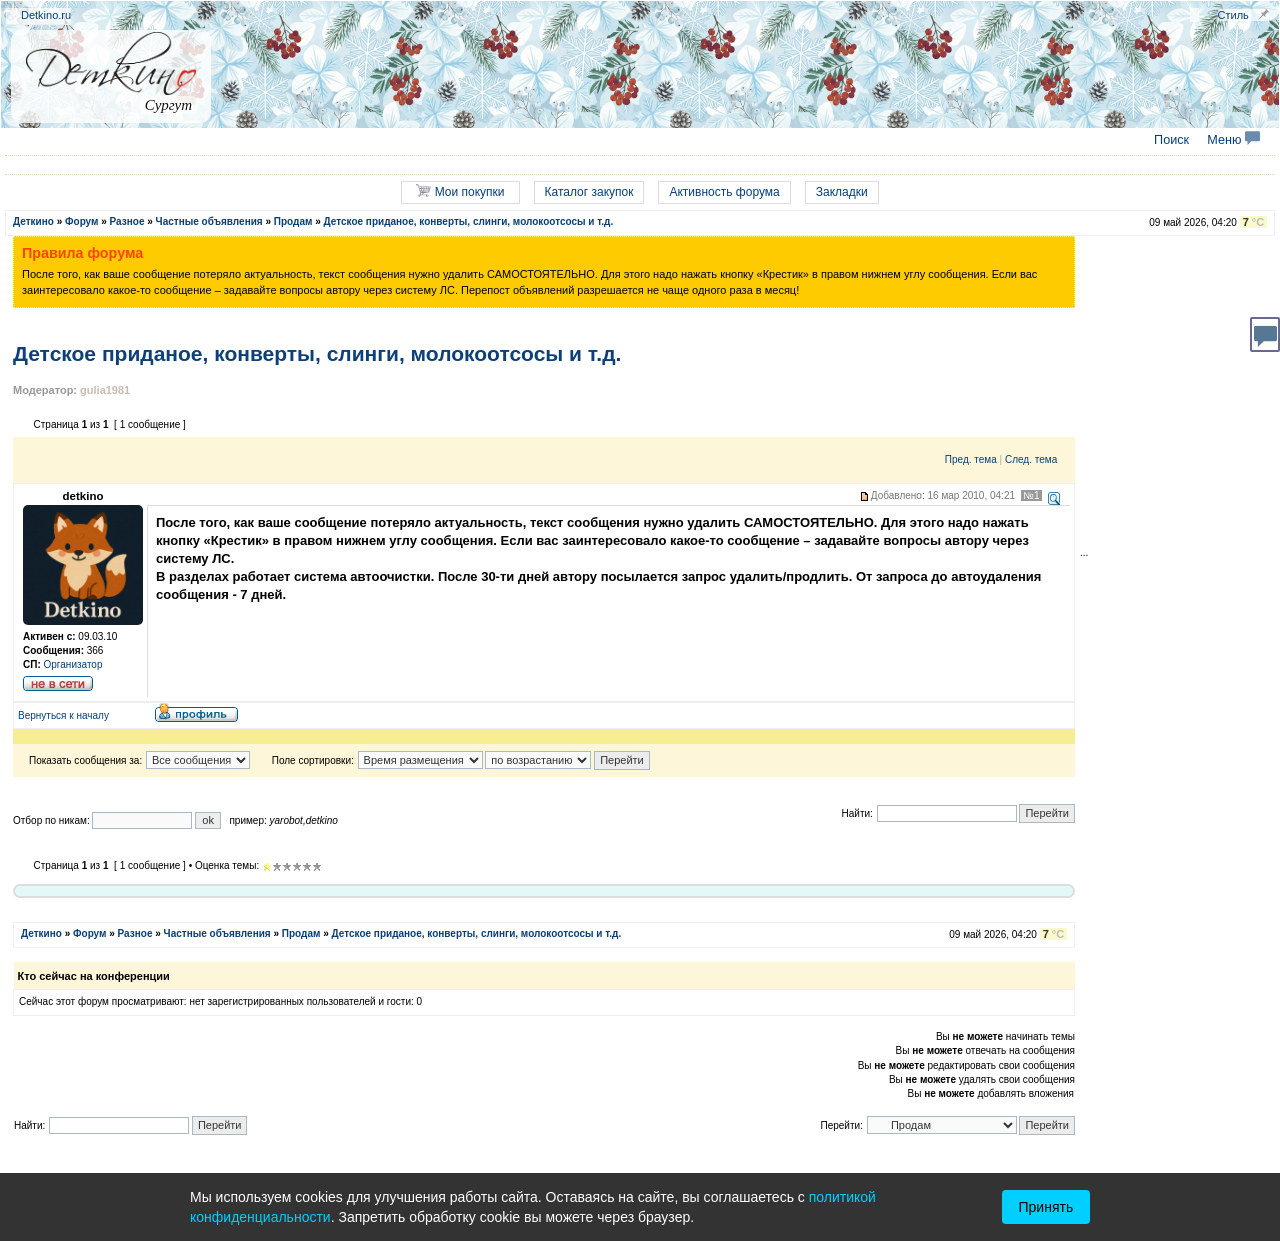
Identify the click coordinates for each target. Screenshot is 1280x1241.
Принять (1046, 1207)
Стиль (1233, 15)
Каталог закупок (589, 192)
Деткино (33, 221)
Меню (1233, 140)
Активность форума (724, 192)
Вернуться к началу (63, 715)
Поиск (1171, 140)
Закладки (842, 192)
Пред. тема (971, 459)
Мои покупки (460, 191)
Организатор (73, 664)
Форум (81, 221)
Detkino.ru (46, 15)
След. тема (1031, 459)
